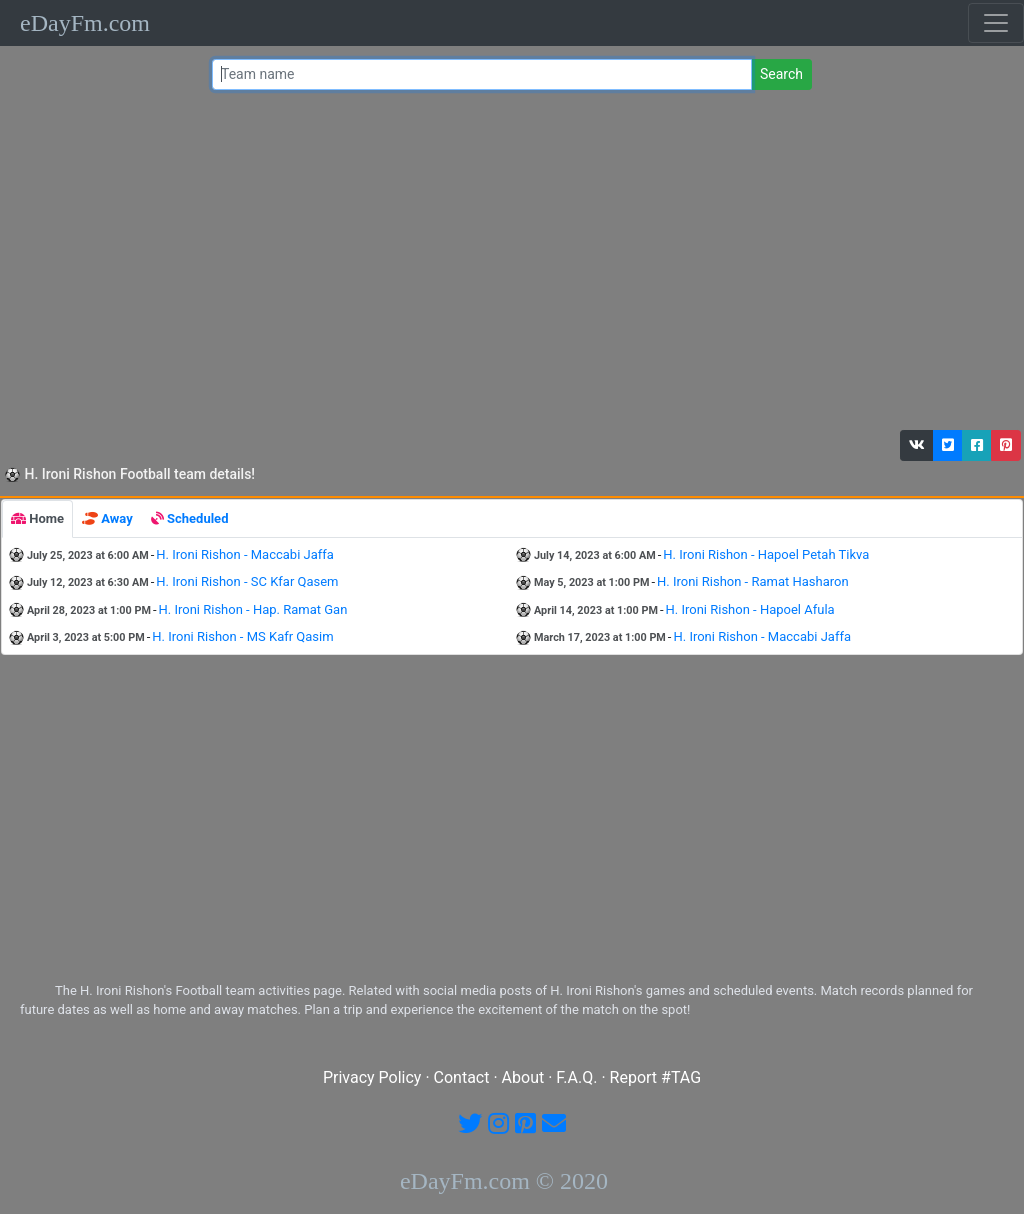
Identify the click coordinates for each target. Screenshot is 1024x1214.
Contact (462, 1077)
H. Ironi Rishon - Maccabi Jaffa (245, 554)
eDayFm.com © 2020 (504, 1181)
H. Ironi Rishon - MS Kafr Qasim (242, 636)
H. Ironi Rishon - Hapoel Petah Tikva (766, 554)
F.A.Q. (576, 1077)
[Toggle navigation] (996, 23)
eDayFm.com (85, 23)
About (523, 1077)
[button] (917, 445)
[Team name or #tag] (482, 74)
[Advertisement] (507, 265)
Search (781, 74)
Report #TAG (656, 1077)
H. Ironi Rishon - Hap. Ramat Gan (253, 609)
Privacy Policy (372, 1077)
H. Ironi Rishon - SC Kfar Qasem (247, 581)
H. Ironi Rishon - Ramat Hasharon (753, 581)
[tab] (37, 519)
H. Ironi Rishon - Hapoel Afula (750, 609)
